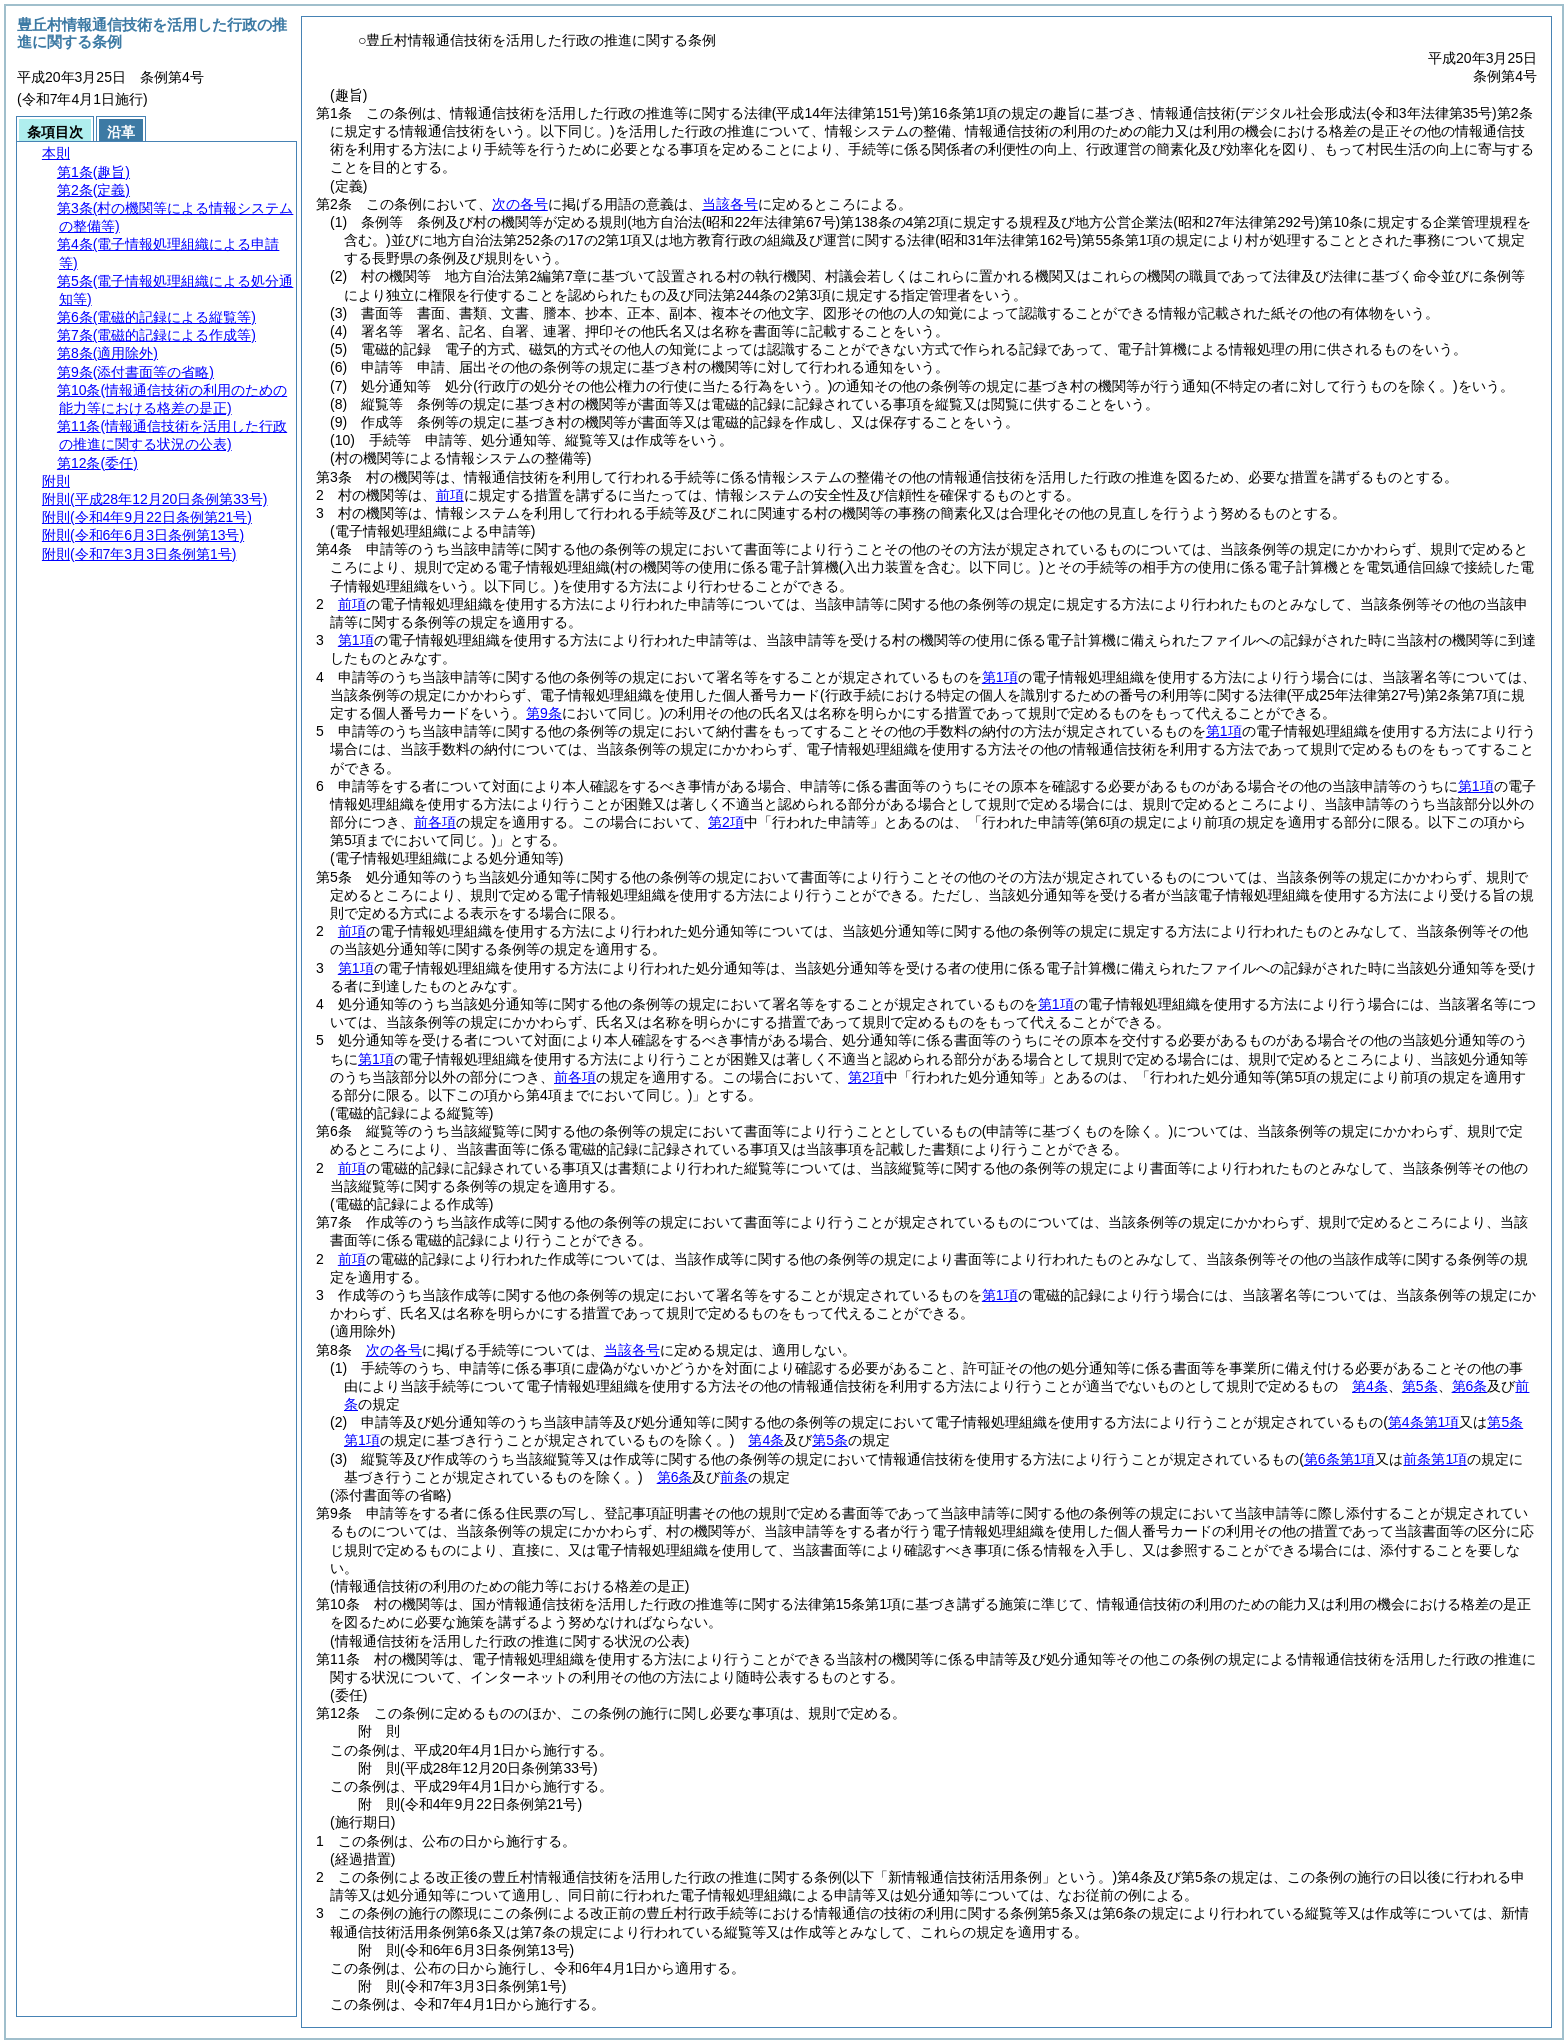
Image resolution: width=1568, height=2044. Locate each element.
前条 (734, 1477)
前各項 (435, 822)
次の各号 (520, 204)
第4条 (1370, 1386)
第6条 (1470, 1386)
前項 (450, 495)
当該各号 (730, 204)
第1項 (356, 640)
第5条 (1420, 1386)
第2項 (726, 822)
